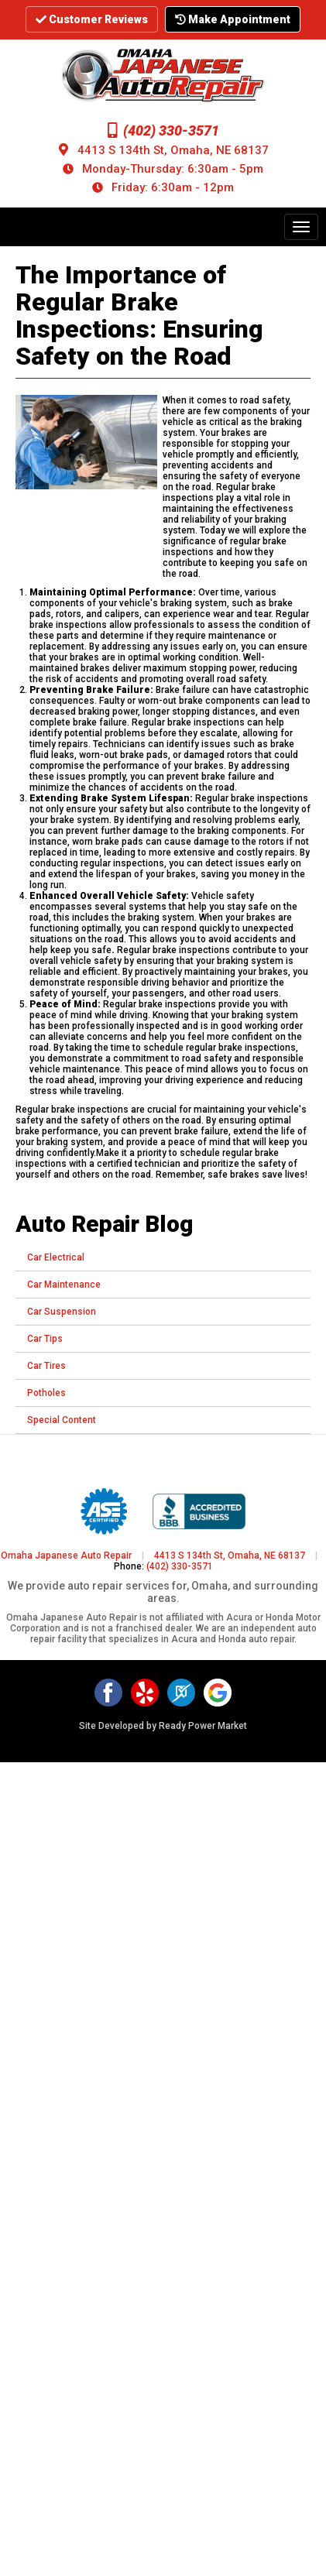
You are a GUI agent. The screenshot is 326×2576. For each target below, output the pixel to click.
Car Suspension (61, 1311)
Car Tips (45, 1338)
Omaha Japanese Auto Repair (66, 1555)
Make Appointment (232, 19)
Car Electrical (55, 1257)
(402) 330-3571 (164, 130)
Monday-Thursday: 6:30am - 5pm (172, 169)
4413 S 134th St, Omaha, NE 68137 (173, 150)
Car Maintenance (64, 1284)
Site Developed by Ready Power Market (163, 1725)
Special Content (61, 1420)
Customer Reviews (92, 19)
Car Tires (46, 1365)
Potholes (46, 1392)
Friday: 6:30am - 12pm (173, 187)
